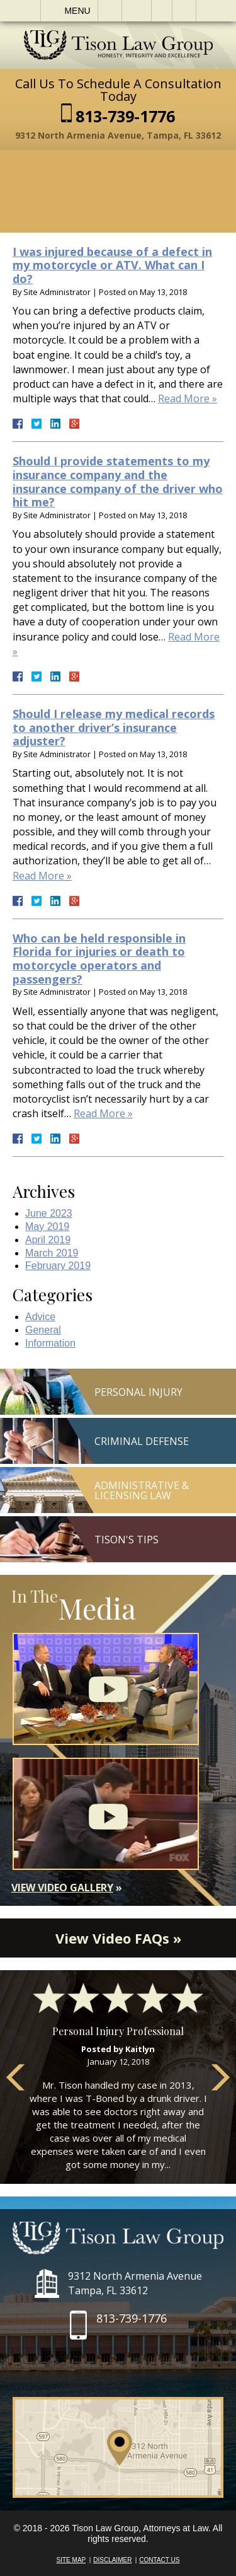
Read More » (187, 398)
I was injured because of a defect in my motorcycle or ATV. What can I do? (112, 265)
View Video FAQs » (118, 1938)
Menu (77, 11)
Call (109, 10)
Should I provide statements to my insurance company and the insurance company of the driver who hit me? (118, 481)
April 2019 (47, 1239)
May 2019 (47, 1226)
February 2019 (58, 1265)
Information (50, 1343)
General (43, 1330)
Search (184, 10)
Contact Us (159, 2559)
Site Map (71, 2559)
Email (136, 10)
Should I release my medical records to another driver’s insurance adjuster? (114, 727)
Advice (40, 1316)
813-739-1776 (125, 116)
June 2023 (48, 1213)
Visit (162, 10)
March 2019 (52, 1253)
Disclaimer (112, 2559)
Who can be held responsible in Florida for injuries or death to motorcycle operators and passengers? (99, 959)
